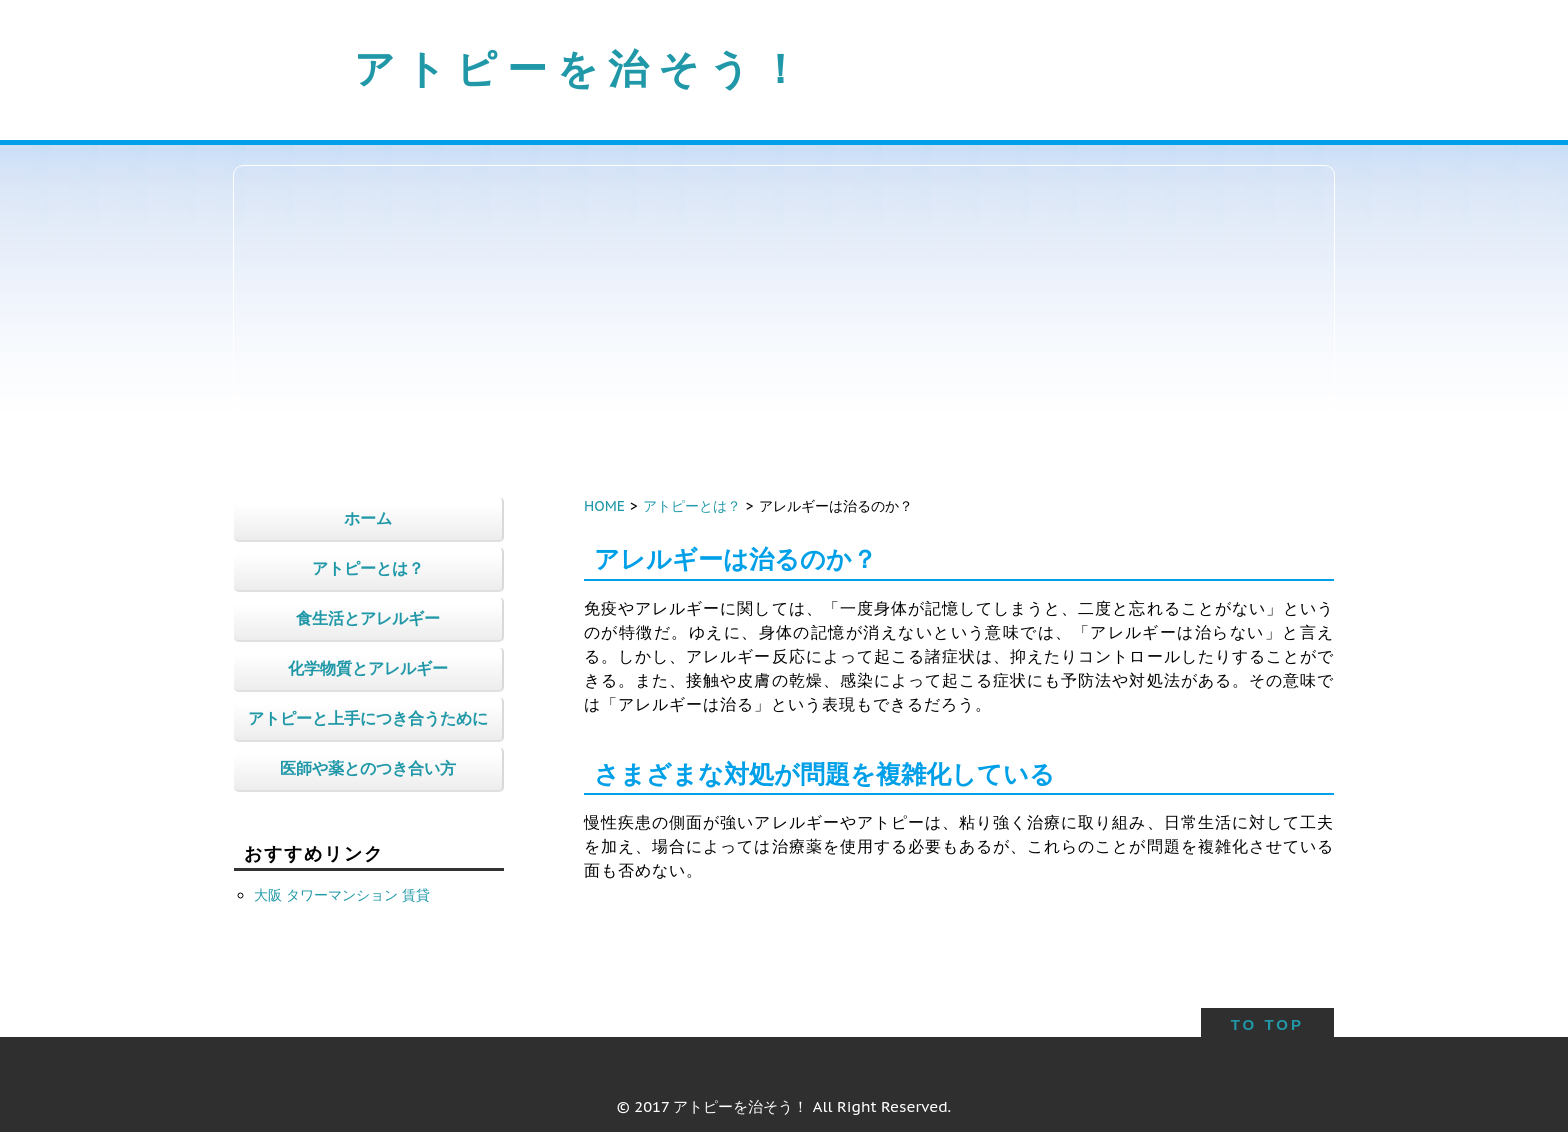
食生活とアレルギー (368, 618)
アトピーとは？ (692, 506)
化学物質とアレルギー (368, 668)
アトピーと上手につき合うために (368, 718)
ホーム (368, 518)
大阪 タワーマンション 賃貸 (342, 895)
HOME (604, 506)
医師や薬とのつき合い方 (368, 768)
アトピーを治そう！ (582, 68)
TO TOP (1267, 1024)
